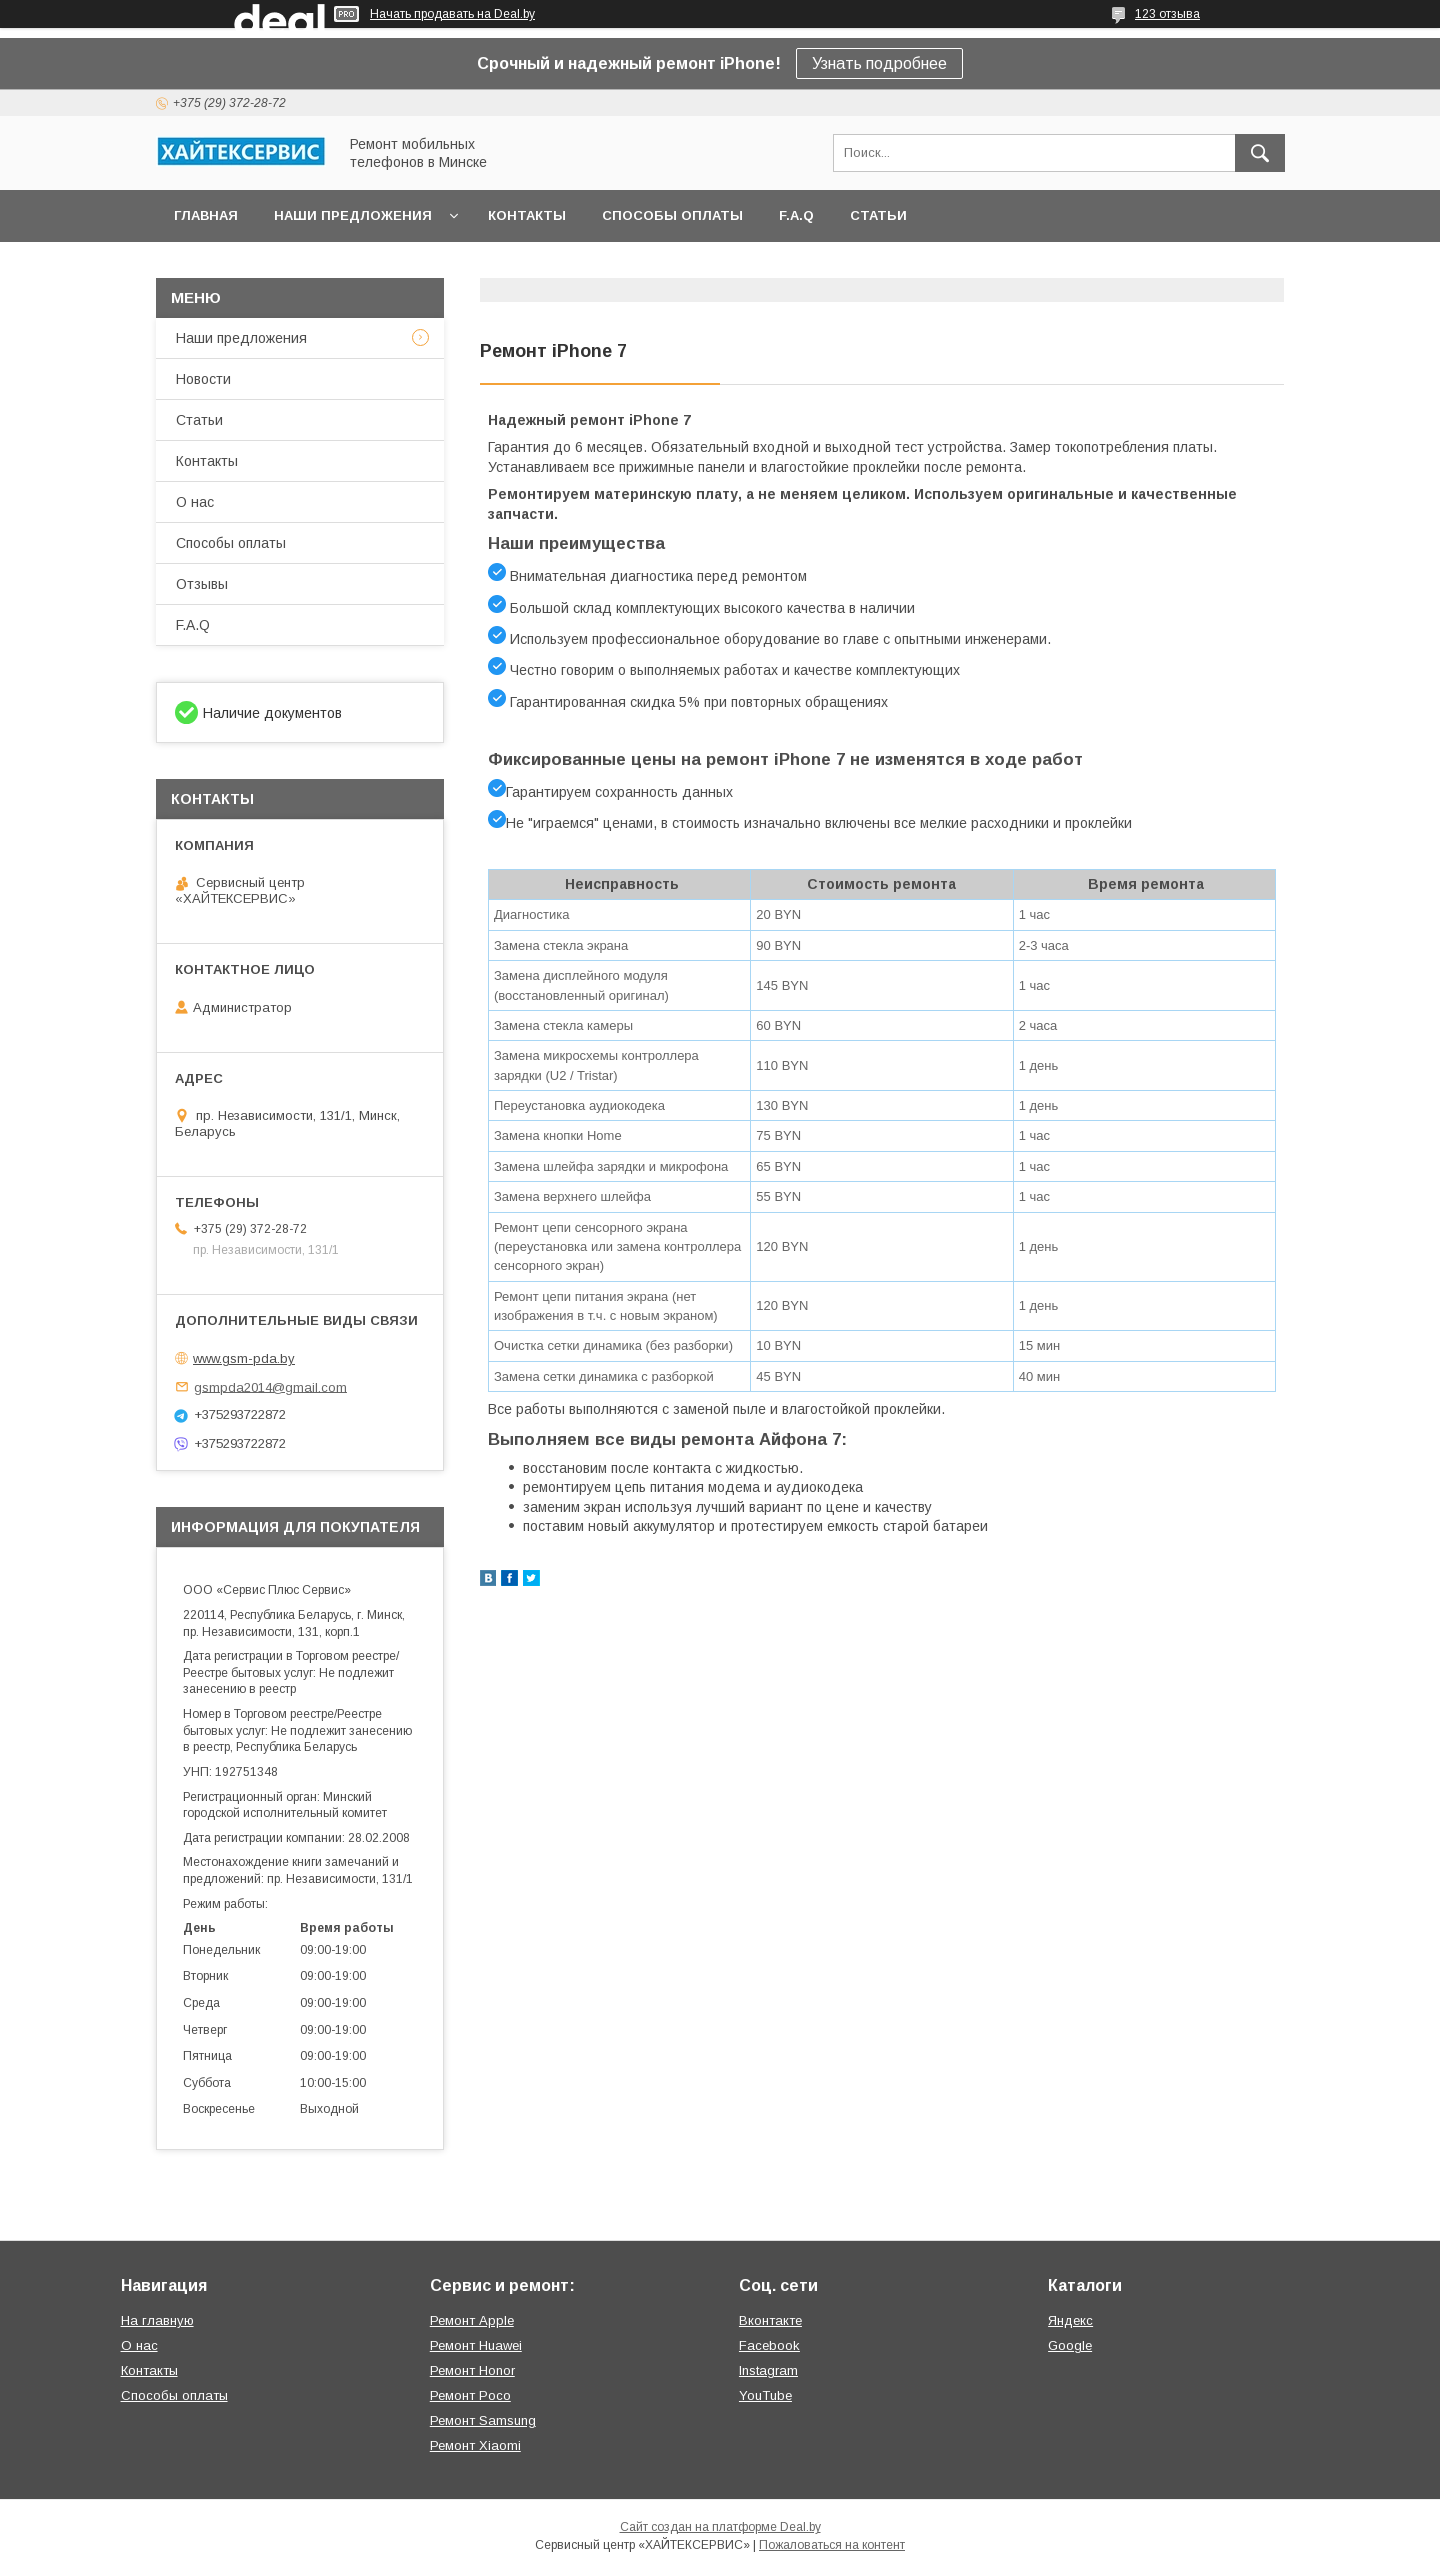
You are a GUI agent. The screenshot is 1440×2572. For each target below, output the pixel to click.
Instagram (768, 2370)
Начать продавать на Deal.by (452, 14)
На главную (157, 2320)
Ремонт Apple (472, 2320)
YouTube (765, 2395)
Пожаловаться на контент (832, 2545)
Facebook (769, 2345)
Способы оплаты (672, 215)
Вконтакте (770, 2320)
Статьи (878, 215)
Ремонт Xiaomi (475, 2445)
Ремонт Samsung (483, 2420)
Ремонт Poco (470, 2395)
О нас (195, 502)
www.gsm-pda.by (244, 1358)
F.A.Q (796, 215)
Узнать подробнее (879, 63)
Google (1070, 2345)
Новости (203, 379)
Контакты (527, 215)
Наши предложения (353, 215)
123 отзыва (1167, 14)
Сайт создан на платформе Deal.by (720, 2527)
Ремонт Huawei (476, 2345)
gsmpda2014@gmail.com (270, 1386)
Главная (206, 215)
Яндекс (1070, 2320)
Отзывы (202, 584)
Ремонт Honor (472, 2370)
